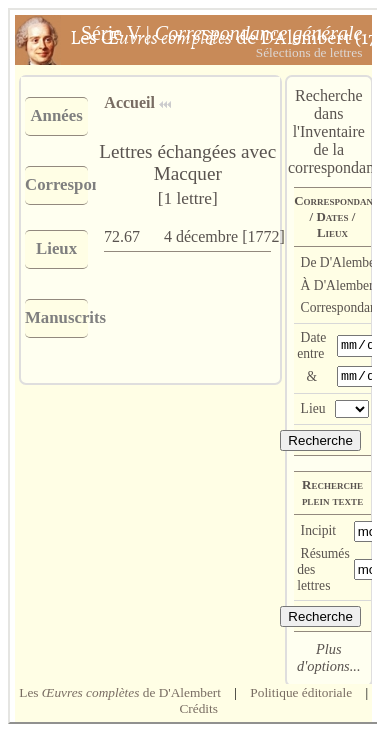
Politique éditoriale (301, 695)
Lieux (56, 248)
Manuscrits (56, 317)
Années (56, 115)
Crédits (198, 711)
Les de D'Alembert (120, 695)
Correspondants (56, 184)
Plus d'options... (328, 660)
